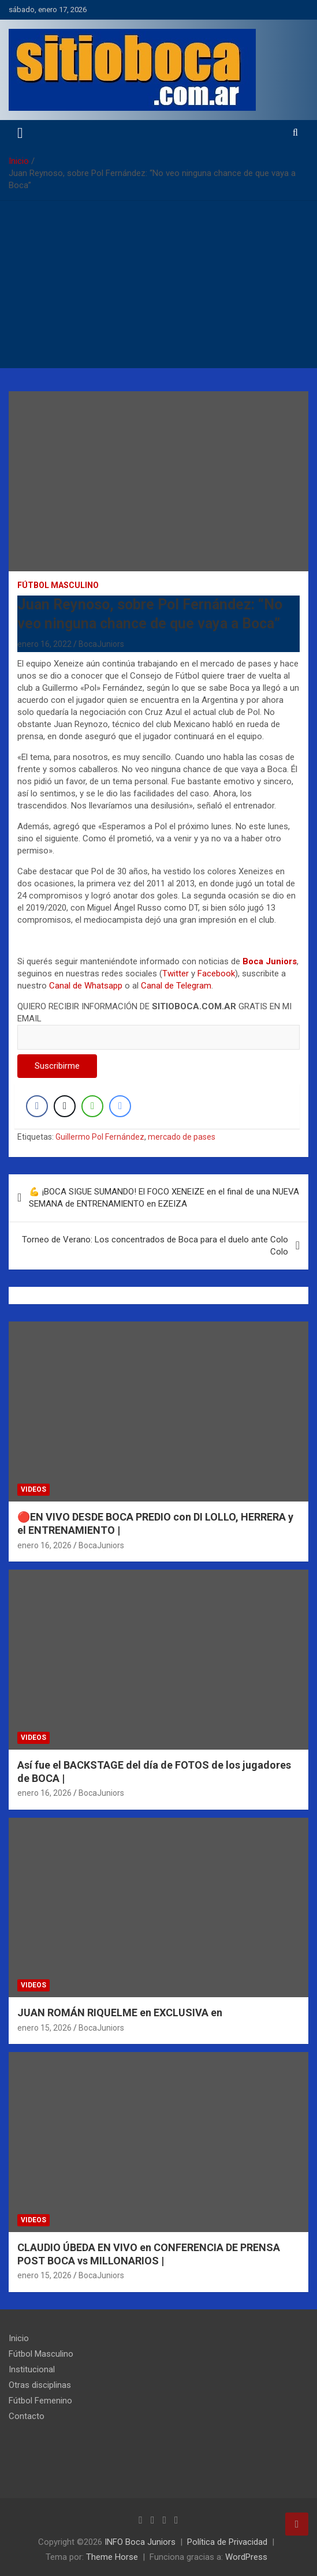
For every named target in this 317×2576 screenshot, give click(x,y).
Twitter (175, 973)
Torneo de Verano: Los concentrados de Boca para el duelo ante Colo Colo (155, 1245)
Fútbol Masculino (58, 585)
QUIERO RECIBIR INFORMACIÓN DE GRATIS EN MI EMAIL (158, 1021)
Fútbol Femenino (40, 2400)
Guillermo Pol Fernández (99, 1136)
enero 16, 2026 (44, 1545)
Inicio (19, 2338)
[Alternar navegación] (20, 133)
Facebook (216, 973)
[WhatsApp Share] (92, 1106)
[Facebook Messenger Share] (120, 1106)
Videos (33, 1489)
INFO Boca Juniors (140, 2542)
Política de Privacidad (227, 2542)
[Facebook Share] (37, 1106)
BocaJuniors (101, 644)
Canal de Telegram (176, 985)
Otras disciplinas (40, 2385)
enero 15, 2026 (44, 2027)
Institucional (32, 2369)
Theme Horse (112, 2557)
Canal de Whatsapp (85, 985)
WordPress (246, 2557)
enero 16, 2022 (44, 644)
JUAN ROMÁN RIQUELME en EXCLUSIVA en (119, 2012)
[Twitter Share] (65, 1106)
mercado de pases (181, 1136)
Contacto (26, 2416)
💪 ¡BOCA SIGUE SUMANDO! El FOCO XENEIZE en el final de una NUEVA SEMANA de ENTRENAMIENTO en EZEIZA (164, 1197)
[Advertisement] (158, 287)
